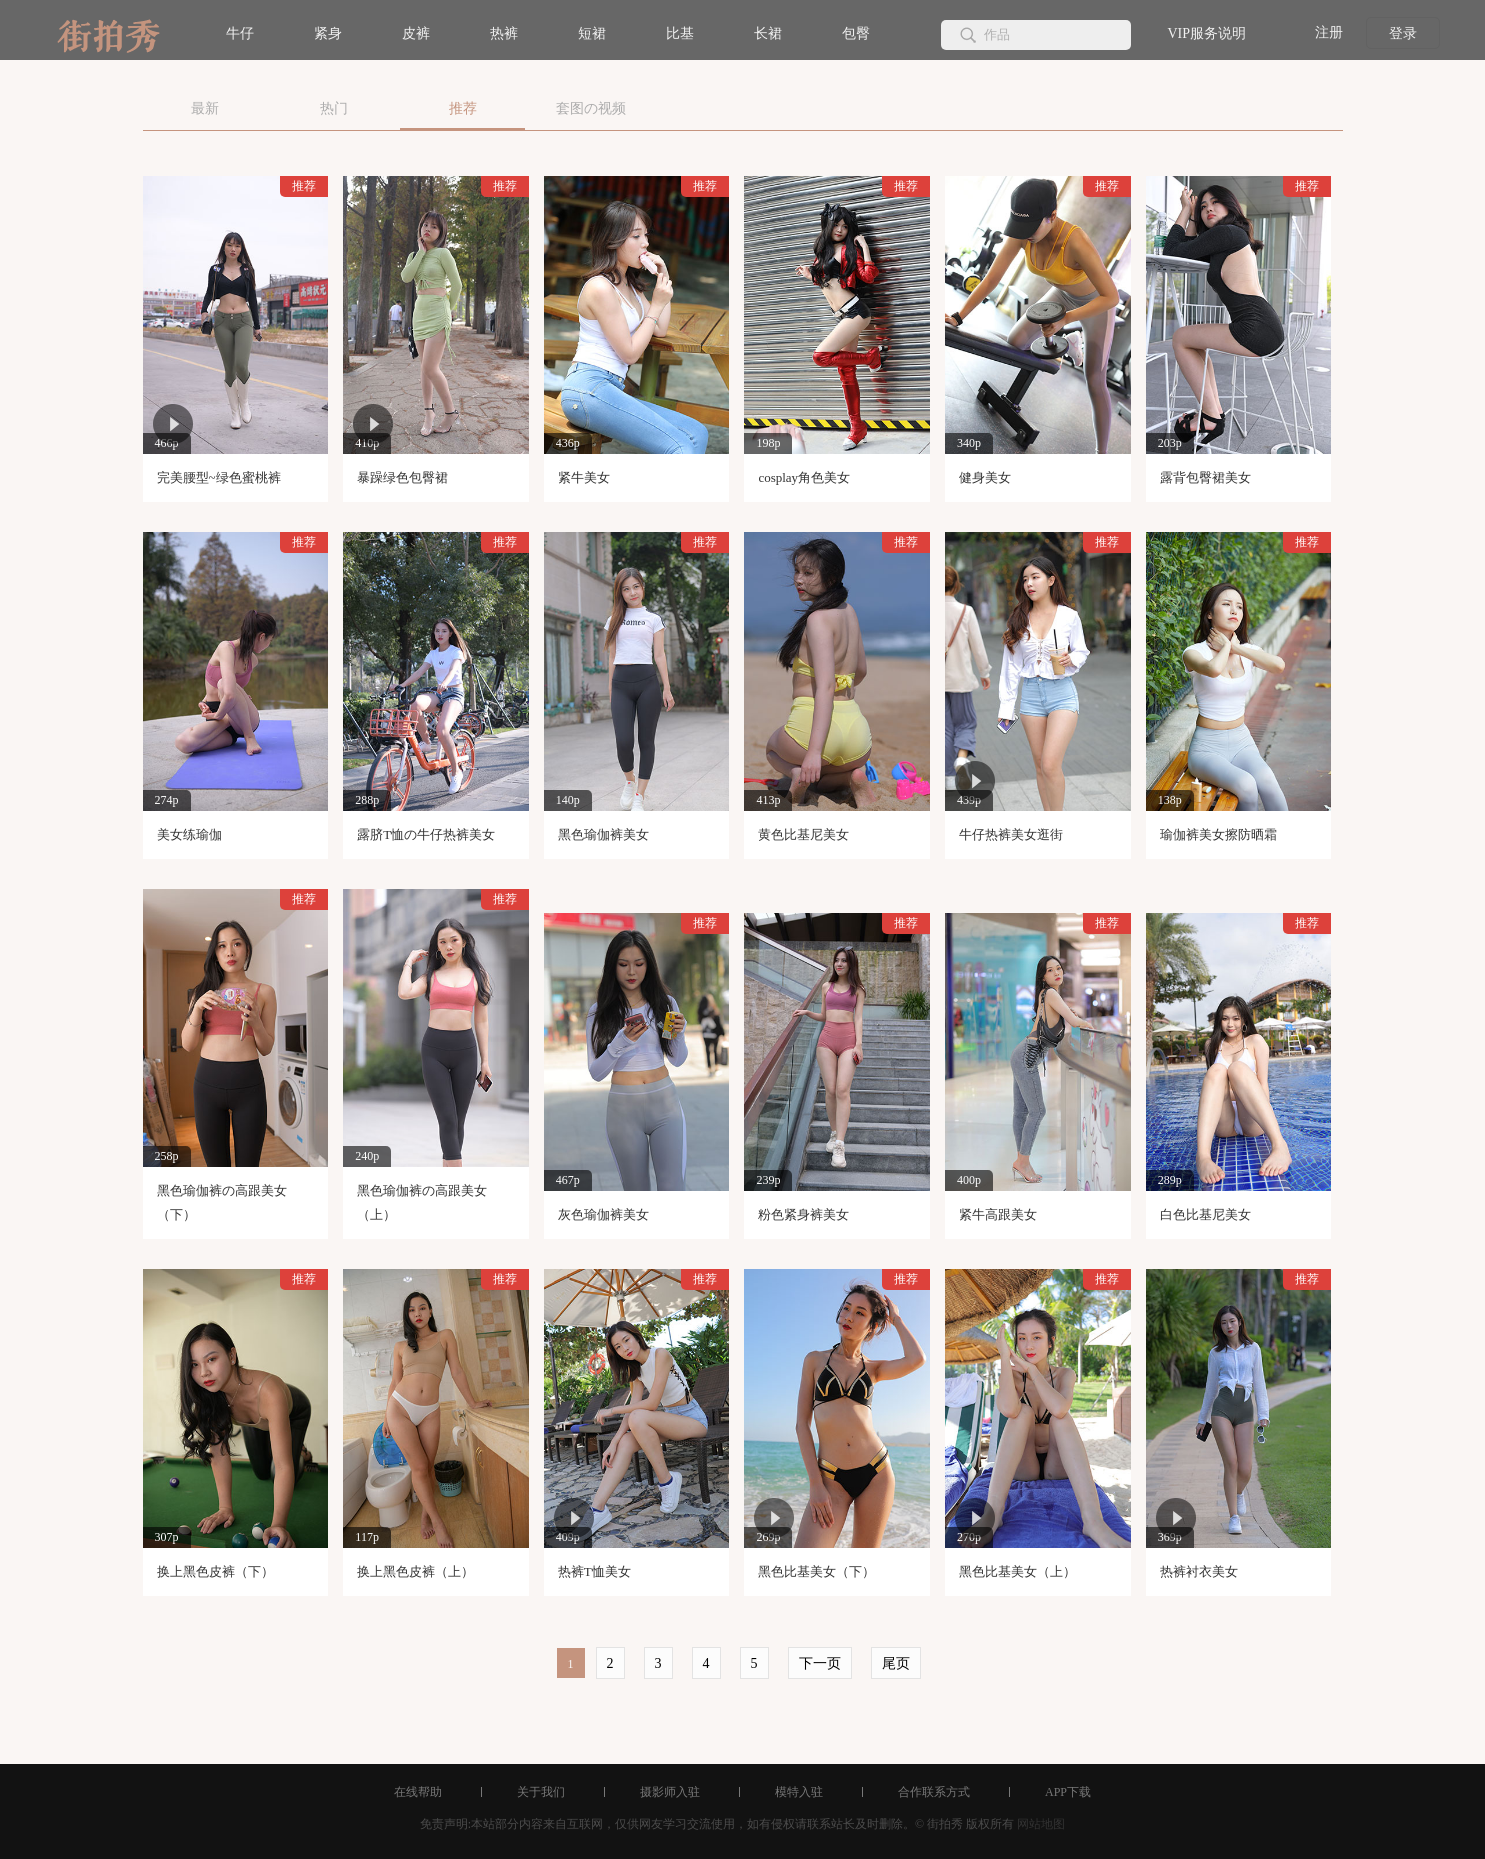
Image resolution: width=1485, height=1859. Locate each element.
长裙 (768, 33)
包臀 (856, 33)
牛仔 (240, 33)
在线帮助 (418, 1792)
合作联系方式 (934, 1792)
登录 (1403, 33)
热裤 (504, 33)
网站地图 (1041, 1824)
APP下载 (1068, 1792)
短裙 (592, 33)
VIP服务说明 (1206, 33)
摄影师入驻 (670, 1792)
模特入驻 (799, 1792)
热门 (334, 108)
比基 (680, 33)
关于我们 (541, 1792)
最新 (205, 108)
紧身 (328, 33)
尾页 (896, 1663)
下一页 (820, 1663)
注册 (1329, 32)
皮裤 (416, 33)
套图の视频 (591, 108)
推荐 (463, 108)
